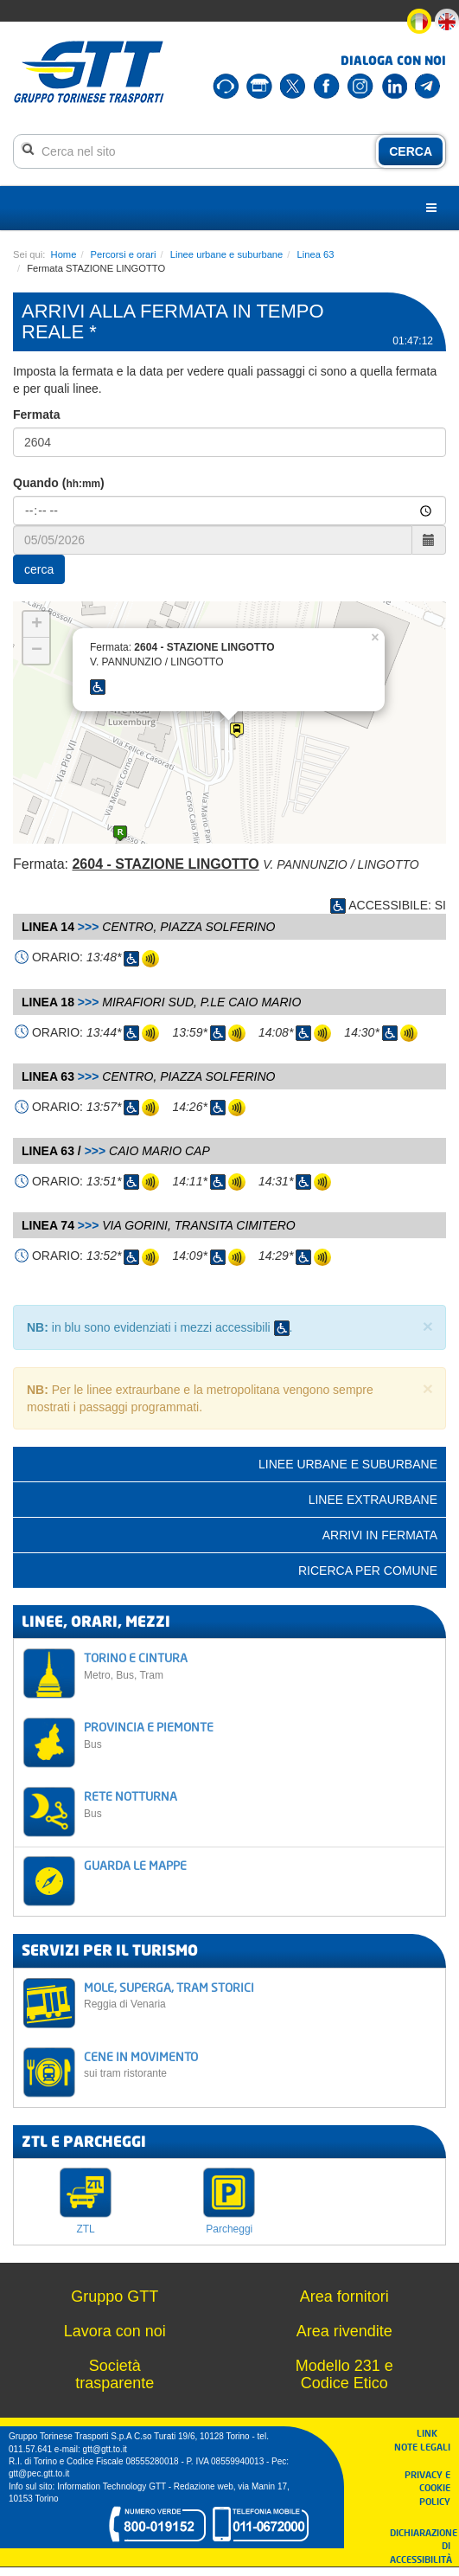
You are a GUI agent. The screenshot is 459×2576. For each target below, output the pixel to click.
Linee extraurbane (373, 1499)
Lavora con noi (115, 2331)
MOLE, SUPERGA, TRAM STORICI (260, 1995)
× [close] (428, 1326)
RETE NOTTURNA (260, 1804)
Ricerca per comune (367, 1570)
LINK (432, 2432)
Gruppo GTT (114, 2296)
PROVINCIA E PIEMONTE (260, 1734)
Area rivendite (344, 2331)
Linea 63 (316, 254)
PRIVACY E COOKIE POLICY (427, 2488)
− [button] (36, 651)
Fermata (36, 414)
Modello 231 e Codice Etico (344, 2374)
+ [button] (36, 625)
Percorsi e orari (123, 254)
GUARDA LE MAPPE (135, 1865)
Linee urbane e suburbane (227, 254)
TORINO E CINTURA (260, 1665)
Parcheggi (229, 2229)
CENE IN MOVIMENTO (260, 2064)
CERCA (410, 151)
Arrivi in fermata (379, 1535)
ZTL (85, 2229)
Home (64, 254)
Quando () (59, 483)
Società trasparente (114, 2374)
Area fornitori (344, 2296)
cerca (39, 569)
